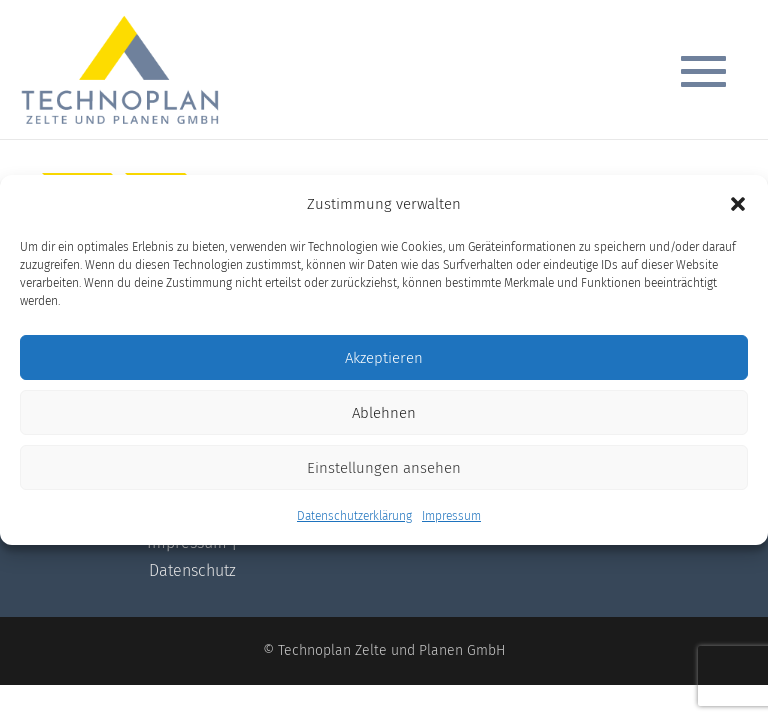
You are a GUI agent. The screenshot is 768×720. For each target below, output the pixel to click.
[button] (738, 204)
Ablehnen (384, 413)
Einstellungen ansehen (384, 468)
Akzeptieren (384, 358)
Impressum (451, 516)
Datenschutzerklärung (354, 516)
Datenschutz (192, 570)
